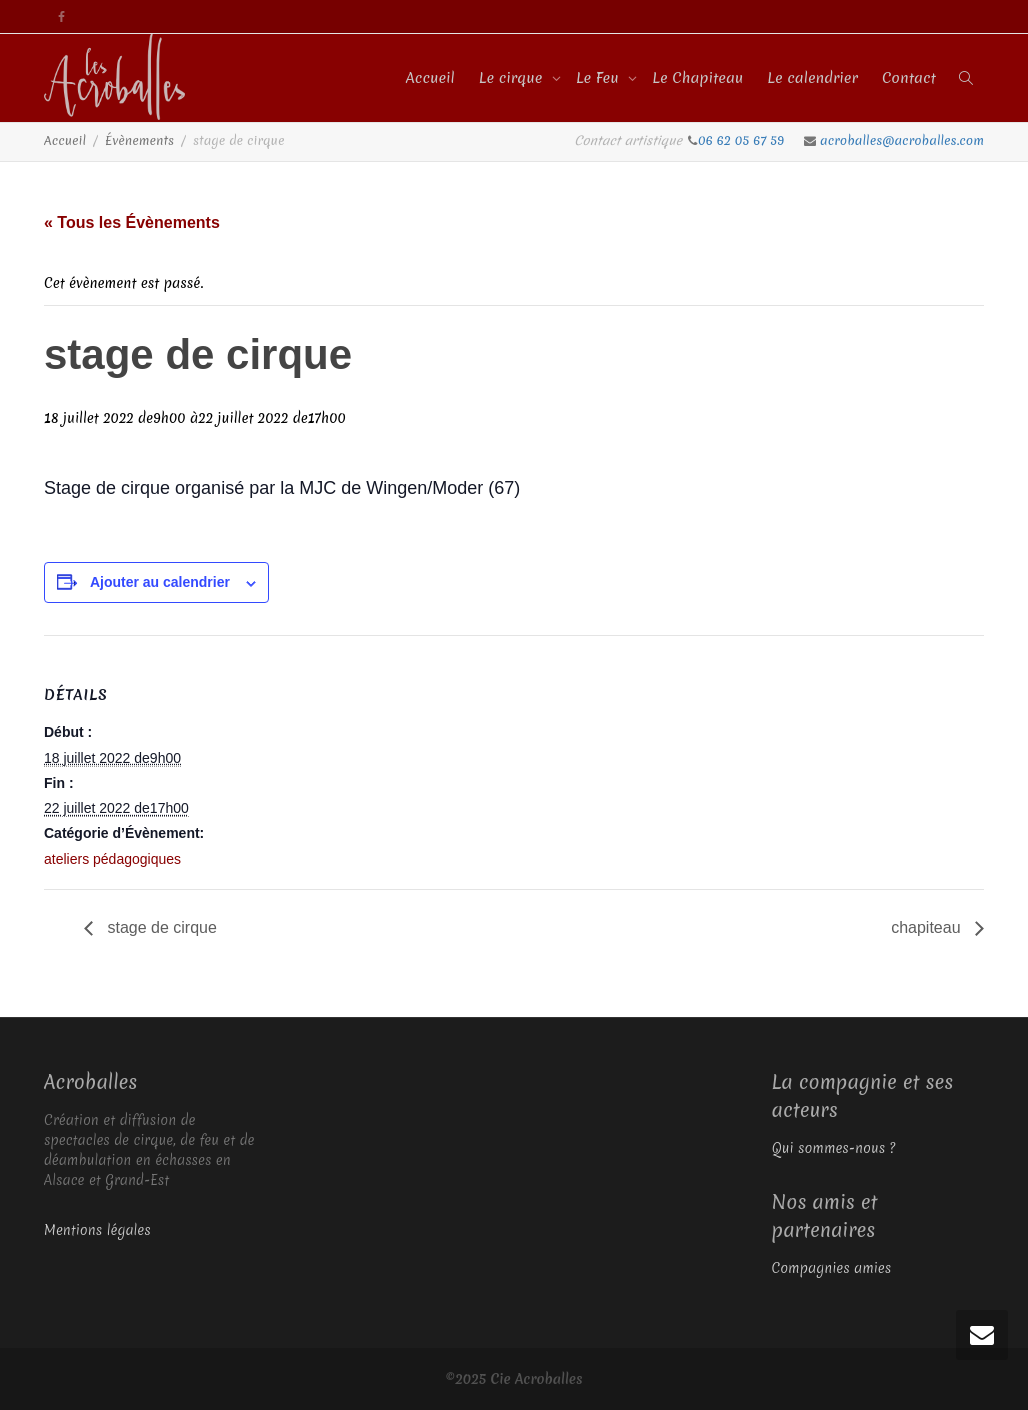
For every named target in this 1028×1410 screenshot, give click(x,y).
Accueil (430, 78)
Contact (909, 78)
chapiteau (928, 927)
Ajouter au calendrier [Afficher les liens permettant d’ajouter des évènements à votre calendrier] (160, 582)
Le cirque (513, 78)
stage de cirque (160, 927)
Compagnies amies (832, 1268)
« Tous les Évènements (132, 222)
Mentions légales (97, 1230)
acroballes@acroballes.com (902, 140)
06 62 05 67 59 (743, 140)
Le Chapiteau (697, 78)
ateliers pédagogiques (112, 859)
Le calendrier (812, 78)
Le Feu (599, 78)
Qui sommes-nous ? (834, 1148)
